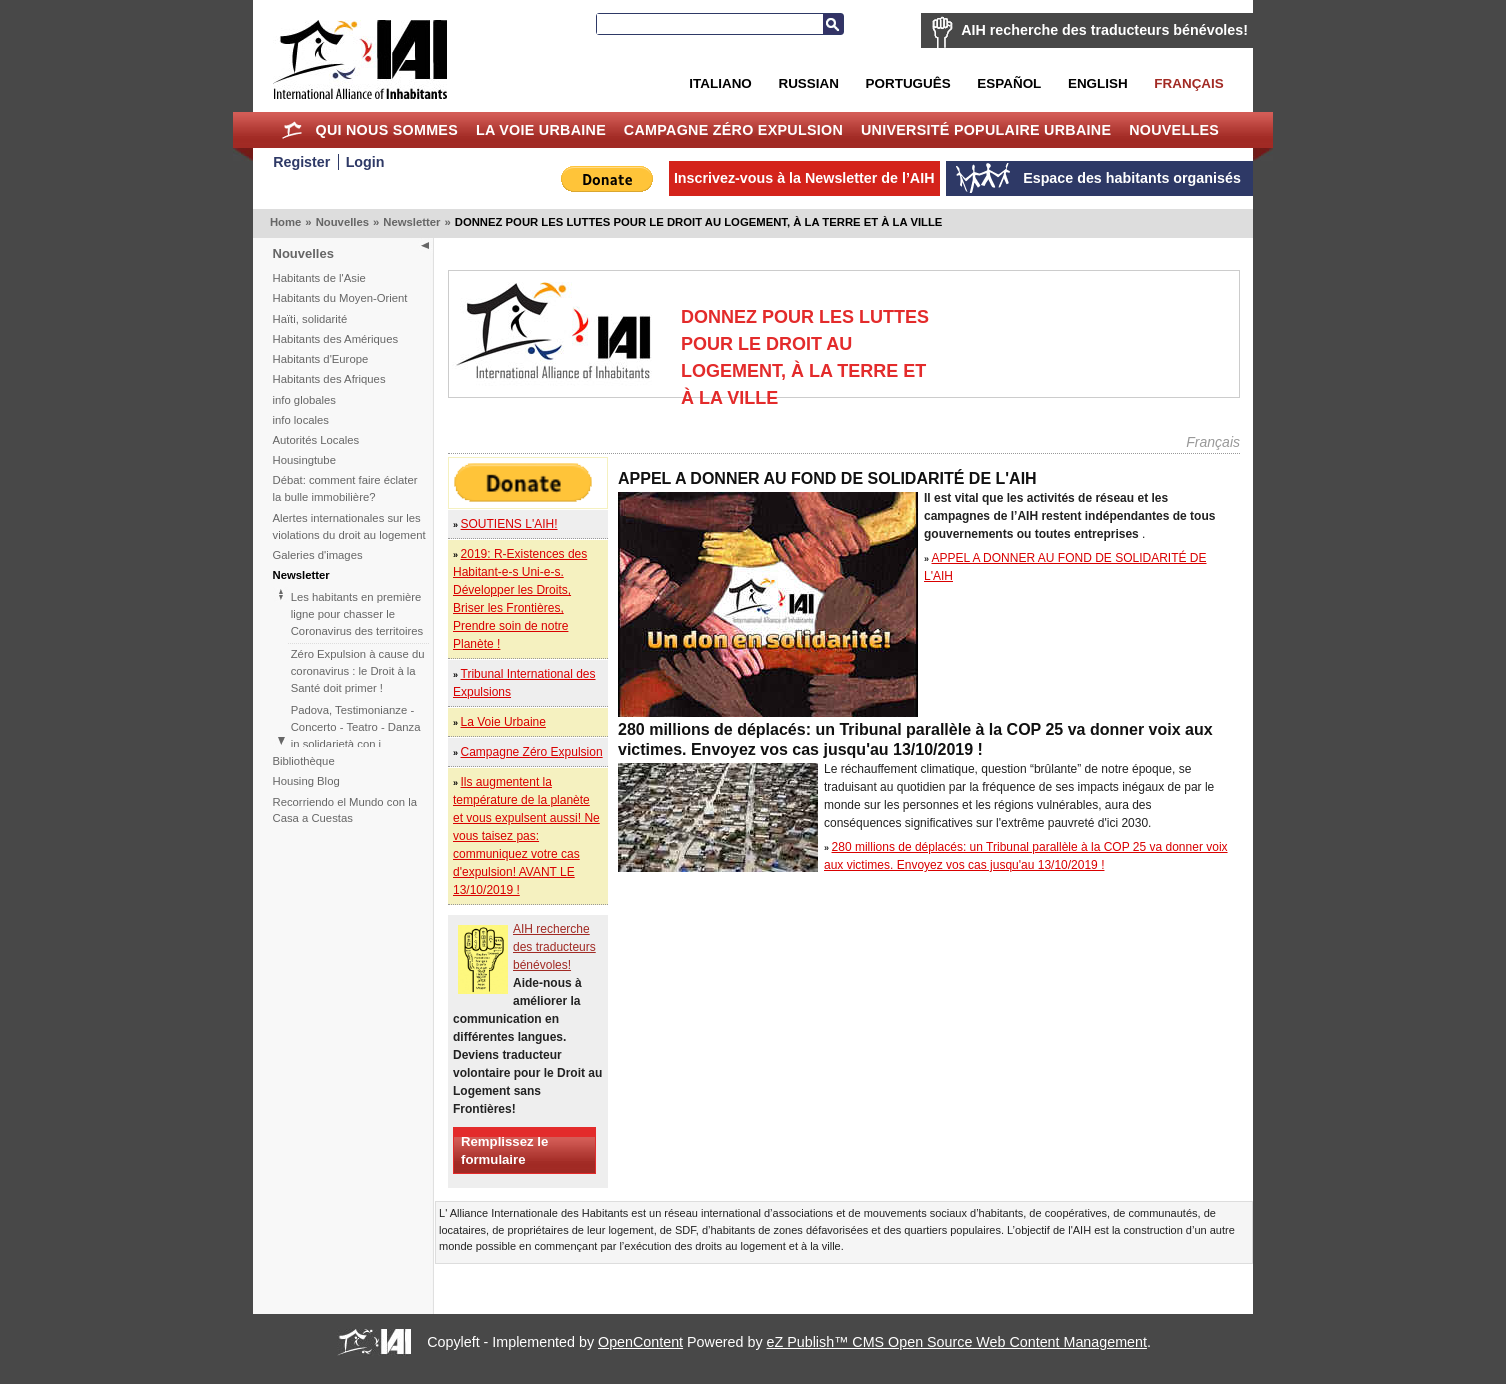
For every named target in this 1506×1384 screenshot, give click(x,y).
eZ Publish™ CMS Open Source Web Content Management (957, 1342)
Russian (808, 83)
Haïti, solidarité (310, 319)
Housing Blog (306, 781)
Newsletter (411, 222)
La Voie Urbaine (541, 130)
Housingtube (304, 460)
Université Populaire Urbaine (986, 130)
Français (1188, 83)
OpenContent (640, 1342)
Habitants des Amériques (336, 339)
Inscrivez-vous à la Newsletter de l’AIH (804, 178)
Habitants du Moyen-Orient (340, 298)
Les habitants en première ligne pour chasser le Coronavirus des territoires (357, 614)
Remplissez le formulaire (504, 1150)
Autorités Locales (316, 440)
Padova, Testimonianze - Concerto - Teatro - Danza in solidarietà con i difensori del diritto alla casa (356, 744)
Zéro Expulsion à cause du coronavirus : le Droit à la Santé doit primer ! (358, 671)
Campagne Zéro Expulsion (733, 130)
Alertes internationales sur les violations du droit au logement (349, 526)
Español (1009, 83)
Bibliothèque (304, 761)
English (1098, 83)
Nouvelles (1174, 130)
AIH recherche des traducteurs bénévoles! (1104, 30)
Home (292, 130)
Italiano (720, 83)
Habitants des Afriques (329, 379)
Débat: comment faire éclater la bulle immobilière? (345, 488)
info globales (304, 400)
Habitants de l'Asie (319, 278)
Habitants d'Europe (321, 359)
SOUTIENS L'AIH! (509, 524)
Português (908, 83)
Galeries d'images (318, 555)
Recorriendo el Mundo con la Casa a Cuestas (345, 810)
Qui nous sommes (386, 130)
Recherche (833, 24)
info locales (301, 420)
